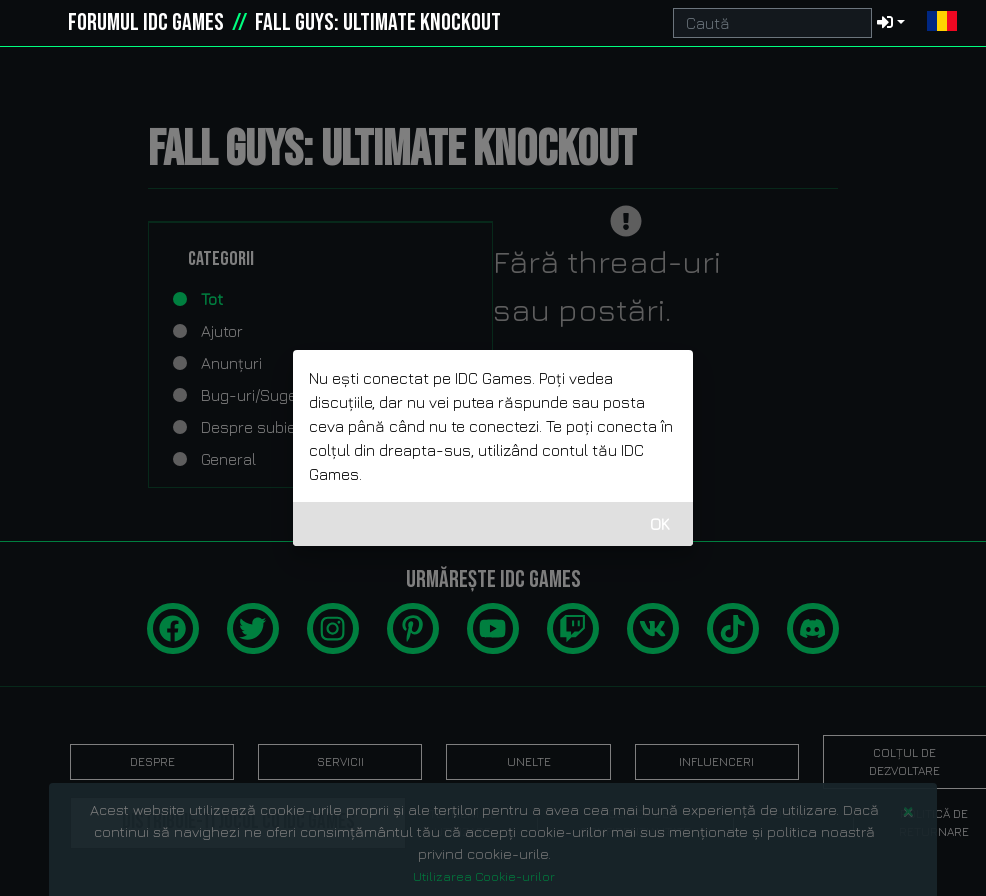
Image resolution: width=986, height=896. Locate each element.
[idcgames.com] (38, 23)
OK (660, 524)
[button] (942, 23)
